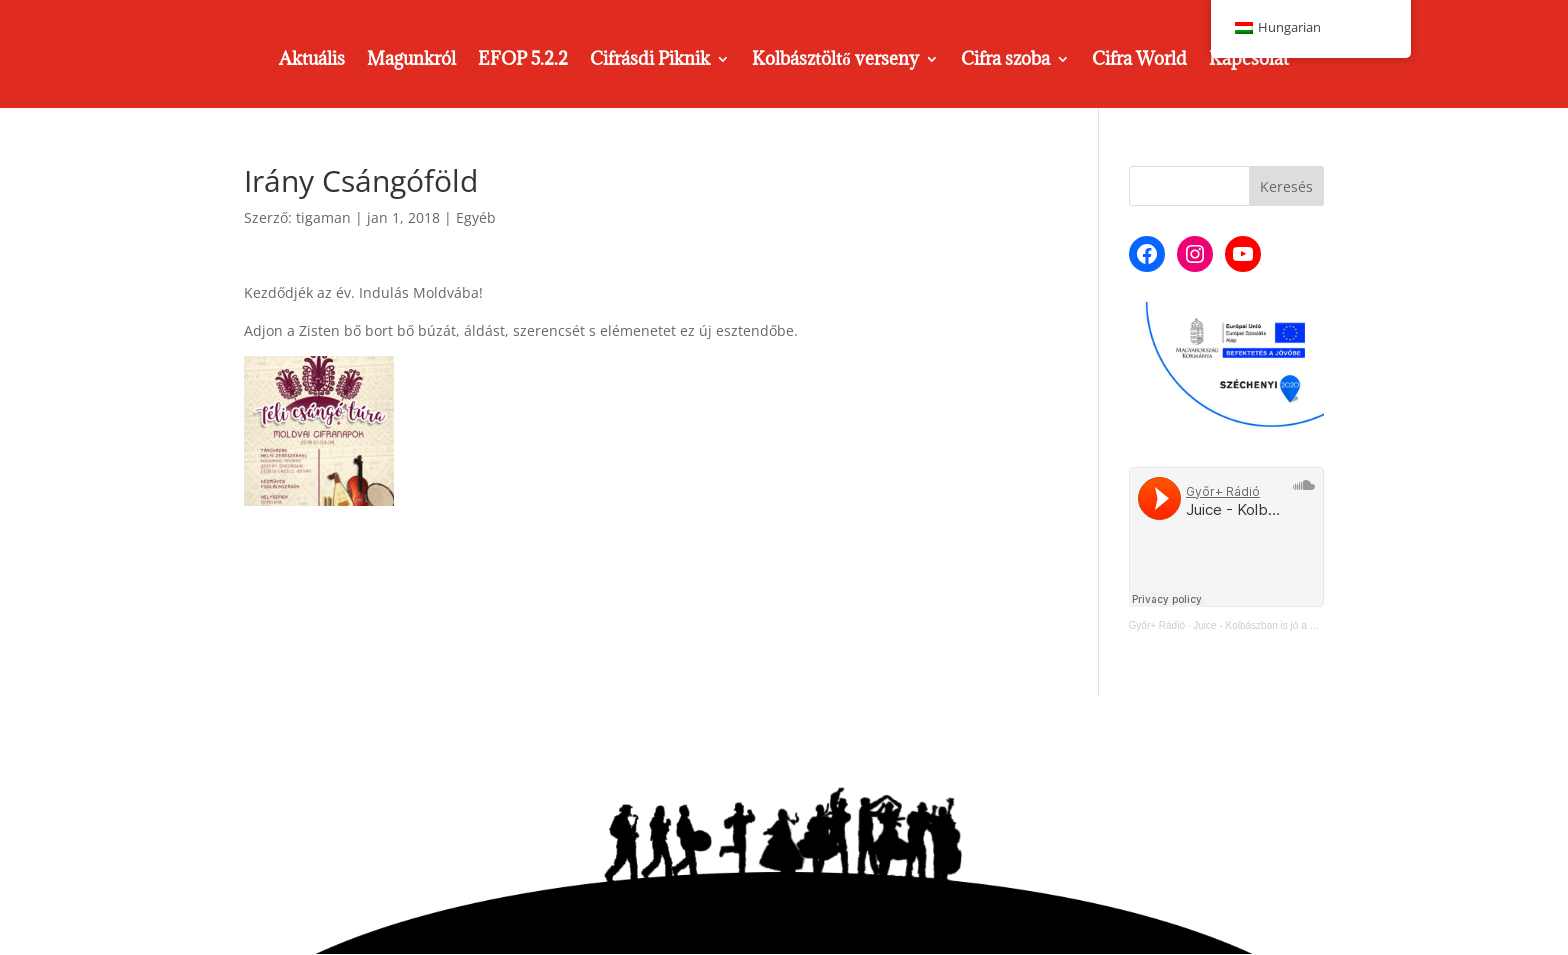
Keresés (1286, 186)
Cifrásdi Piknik (650, 61)
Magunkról (411, 61)
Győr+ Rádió (1157, 625)
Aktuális (312, 61)
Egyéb (476, 217)
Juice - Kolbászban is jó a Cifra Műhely (1279, 625)
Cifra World (1139, 61)
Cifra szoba (1005, 61)
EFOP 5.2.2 (523, 61)
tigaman (323, 217)
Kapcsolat (1249, 61)
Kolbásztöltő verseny (835, 61)
